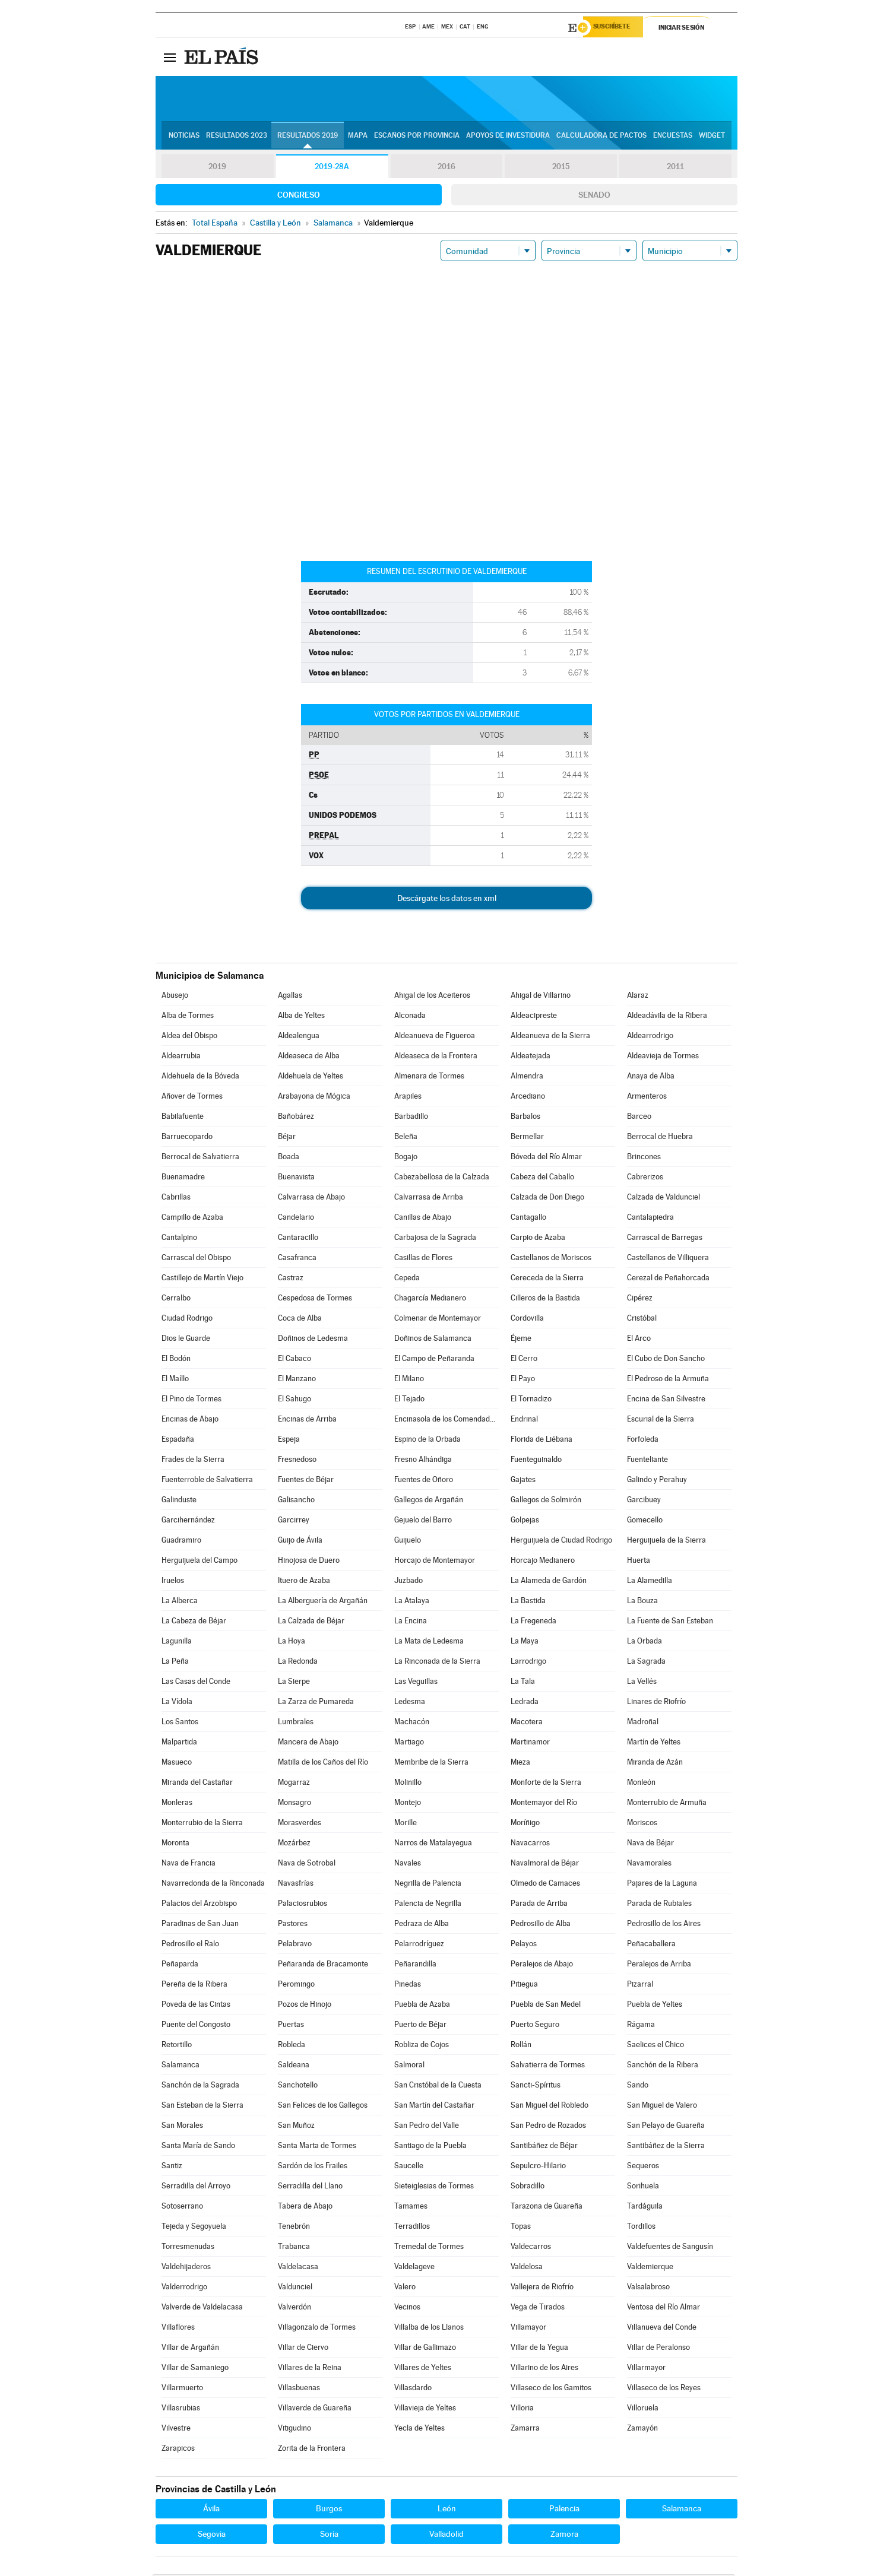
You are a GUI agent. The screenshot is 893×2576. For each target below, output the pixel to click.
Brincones (644, 1158)
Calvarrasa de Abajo (311, 1198)
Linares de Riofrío (656, 1703)
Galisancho (296, 1501)
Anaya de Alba (650, 1077)
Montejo (407, 1804)
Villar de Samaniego (195, 2369)
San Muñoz (296, 2127)
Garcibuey (644, 1501)
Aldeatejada (530, 1057)
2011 (675, 168)
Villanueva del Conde (661, 2328)
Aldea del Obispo (189, 1037)
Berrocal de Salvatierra (200, 1158)
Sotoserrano (182, 2207)
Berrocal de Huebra (660, 1138)
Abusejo (175, 996)
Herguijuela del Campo (200, 1561)
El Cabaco (294, 1360)
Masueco (177, 1763)
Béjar (287, 1138)
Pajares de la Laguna (662, 1884)
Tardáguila (645, 2207)
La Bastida (528, 1602)
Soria (329, 2535)
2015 (561, 168)
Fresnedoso (297, 1461)
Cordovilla (527, 1319)
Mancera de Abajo (308, 1743)
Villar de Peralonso (658, 2349)
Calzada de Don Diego (547, 1198)
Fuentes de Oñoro (423, 1481)
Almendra (527, 1077)
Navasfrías (296, 1884)
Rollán (521, 2046)
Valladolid (446, 2535)
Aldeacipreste (534, 1017)
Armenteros (647, 1097)
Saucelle (408, 2167)
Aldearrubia (181, 1057)
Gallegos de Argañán (428, 1501)
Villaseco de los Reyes (664, 2389)
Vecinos (407, 2308)
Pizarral (640, 1985)
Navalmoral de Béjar (545, 1864)
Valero (405, 2288)
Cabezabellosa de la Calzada (441, 1178)
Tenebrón (294, 2227)
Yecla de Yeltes (419, 2429)
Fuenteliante (647, 1461)
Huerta (638, 1561)
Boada (288, 1158)
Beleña (405, 1138)
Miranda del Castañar (197, 1783)
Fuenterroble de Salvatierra (207, 1481)
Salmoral (409, 2066)
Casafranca (297, 1259)
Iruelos (173, 1582)
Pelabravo (295, 1945)
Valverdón (294, 2308)
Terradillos (412, 2227)
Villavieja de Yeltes (425, 2409)
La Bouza (642, 1602)
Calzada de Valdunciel (663, 1198)
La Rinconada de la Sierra (437, 1662)
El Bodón (176, 1360)
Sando (637, 2086)
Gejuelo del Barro (423, 1521)
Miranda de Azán (655, 1763)
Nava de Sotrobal (306, 1864)
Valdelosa (527, 2268)
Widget (712, 137)
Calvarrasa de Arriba (428, 1198)
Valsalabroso (648, 2288)
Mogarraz (294, 1783)
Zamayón (642, 2429)
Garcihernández (188, 1521)
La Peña (175, 1662)
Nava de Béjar (650, 1844)
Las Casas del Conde (196, 1683)
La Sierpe (294, 1683)
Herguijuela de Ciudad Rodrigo (561, 1541)
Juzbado (408, 1582)
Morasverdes (299, 1824)
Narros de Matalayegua (433, 1844)
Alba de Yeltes (301, 1017)
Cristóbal (642, 1319)
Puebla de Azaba (422, 2005)
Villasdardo (413, 2389)
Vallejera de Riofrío (542, 2288)
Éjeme (521, 1339)
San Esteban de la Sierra (202, 2106)
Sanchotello (298, 2086)
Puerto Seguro (535, 2026)
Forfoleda (642, 1440)
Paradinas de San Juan (200, 1925)
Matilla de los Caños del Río (323, 1763)
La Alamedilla (649, 1582)
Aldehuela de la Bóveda (200, 1077)
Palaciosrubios (302, 1905)
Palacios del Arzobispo (199, 1905)
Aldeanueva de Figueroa (434, 1037)
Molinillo (408, 1783)
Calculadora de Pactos (601, 137)
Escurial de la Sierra (660, 1420)
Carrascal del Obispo (196, 1259)
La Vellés (642, 1683)
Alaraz (637, 996)
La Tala (523, 1683)
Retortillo (177, 2046)
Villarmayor (646, 2369)
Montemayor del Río (544, 1804)
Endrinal (524, 1420)
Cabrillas (176, 1198)
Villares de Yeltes (422, 2369)
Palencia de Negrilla (427, 1905)
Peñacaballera (651, 1945)
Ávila (211, 2510)
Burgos (329, 2510)
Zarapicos (178, 2449)
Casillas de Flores (423, 1259)
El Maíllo (175, 1380)
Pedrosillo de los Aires (664, 1925)
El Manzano (297, 1380)
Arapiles (408, 1097)
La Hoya (291, 1642)
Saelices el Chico (655, 2046)
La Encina (410, 1622)
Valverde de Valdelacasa (202, 2308)
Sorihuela (643, 2187)
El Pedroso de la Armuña (668, 1380)
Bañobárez (296, 1117)
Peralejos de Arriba (659, 1965)
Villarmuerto (182, 2389)
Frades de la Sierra (193, 1461)
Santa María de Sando (198, 2147)
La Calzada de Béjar (311, 1622)
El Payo (523, 1380)
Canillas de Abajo (422, 1218)
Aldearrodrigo (650, 1037)
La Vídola (177, 1703)
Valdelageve (414, 2268)
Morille (405, 1824)
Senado (594, 196)
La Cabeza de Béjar (194, 1622)
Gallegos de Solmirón (546, 1501)
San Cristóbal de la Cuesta (438, 2086)
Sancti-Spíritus (535, 2086)
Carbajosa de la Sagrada (435, 1239)
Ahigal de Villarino (541, 996)
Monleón (641, 1783)
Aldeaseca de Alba (309, 1057)
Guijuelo (407, 1541)
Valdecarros (531, 2248)
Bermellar (527, 1138)
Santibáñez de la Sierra (666, 2147)
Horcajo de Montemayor (434, 1561)
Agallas (290, 996)
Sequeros (643, 2167)
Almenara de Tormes (429, 1077)
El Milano (409, 1380)
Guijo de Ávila (300, 1541)
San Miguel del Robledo (549, 2106)
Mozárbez (294, 1844)
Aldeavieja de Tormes (663, 1057)
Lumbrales (296, 1723)
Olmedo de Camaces (545, 1884)
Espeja (289, 1440)
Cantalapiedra (650, 1218)
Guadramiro (181, 1541)
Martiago (409, 1743)
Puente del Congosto (196, 2026)
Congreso (298, 196)
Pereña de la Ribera (194, 1985)
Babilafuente (183, 1117)
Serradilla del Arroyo (196, 2187)
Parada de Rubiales (659, 1905)
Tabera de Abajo (305, 2207)
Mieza (520, 1763)
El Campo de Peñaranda (434, 1360)
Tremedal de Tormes (429, 2248)
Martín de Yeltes (653, 1743)
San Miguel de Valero (662, 2106)
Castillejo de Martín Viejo (202, 1279)
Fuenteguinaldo (536, 1461)
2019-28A (332, 168)
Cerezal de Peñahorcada (668, 1279)
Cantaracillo (298, 1239)
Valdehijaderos (186, 2268)
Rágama (641, 2026)
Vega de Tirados (538, 2308)
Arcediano (528, 1097)
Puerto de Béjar (420, 2026)
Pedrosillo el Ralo (190, 1945)
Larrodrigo (528, 1662)
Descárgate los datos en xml (446, 900)
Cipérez (640, 1299)
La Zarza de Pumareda (316, 1703)
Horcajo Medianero (543, 1561)
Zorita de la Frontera (312, 2449)
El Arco (639, 1339)
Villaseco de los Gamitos (551, 2389)
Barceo (639, 1117)
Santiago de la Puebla (430, 2147)
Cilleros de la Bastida (545, 1299)
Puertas (291, 2026)
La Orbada (644, 1642)
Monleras (177, 1804)
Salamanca (181, 2066)
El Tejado (409, 1400)
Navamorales (649, 1864)
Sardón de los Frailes (312, 2167)
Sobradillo (527, 2187)
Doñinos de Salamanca (432, 1339)
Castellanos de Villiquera (668, 1259)
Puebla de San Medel (546, 2005)
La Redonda (298, 1662)
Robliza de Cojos (421, 2046)
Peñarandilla (415, 1965)
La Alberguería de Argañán (323, 1602)
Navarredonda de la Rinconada (213, 1884)
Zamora (564, 2535)
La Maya (525, 1642)
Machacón (411, 1723)
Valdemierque (650, 2268)
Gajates (523, 1481)
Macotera (527, 1723)
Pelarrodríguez (419, 1945)
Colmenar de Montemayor (437, 1319)
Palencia (564, 2510)
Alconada (410, 1017)
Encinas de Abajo (190, 1420)
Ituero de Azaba (304, 1582)
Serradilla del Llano (310, 2187)
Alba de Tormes (188, 1017)
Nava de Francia (189, 1864)
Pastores (293, 1925)
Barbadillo (411, 1117)
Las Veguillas (416, 1683)
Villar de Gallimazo (425, 2349)
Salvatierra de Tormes (548, 2066)
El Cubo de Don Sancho (666, 1360)
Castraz (290, 1279)
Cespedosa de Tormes (315, 1299)
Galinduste (179, 1501)
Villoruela (642, 2409)
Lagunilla (177, 1642)
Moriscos (642, 1824)
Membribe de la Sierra (431, 1763)
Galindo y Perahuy (657, 1481)
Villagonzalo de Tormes (317, 2328)
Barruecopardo (187, 1138)
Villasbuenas (299, 2389)
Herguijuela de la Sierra (666, 1541)
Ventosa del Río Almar (663, 2308)
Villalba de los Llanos (429, 2328)
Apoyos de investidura (508, 137)
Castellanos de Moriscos (551, 1259)
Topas (521, 2227)
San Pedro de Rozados (548, 2127)
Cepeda (407, 1279)
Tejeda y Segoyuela (194, 2227)
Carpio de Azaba (538, 1239)
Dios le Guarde (186, 1339)
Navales (407, 1864)
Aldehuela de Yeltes (310, 1077)
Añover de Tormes (192, 1097)
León (447, 2510)
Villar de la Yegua (539, 2349)
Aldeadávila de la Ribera (667, 1017)
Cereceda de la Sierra (547, 1279)
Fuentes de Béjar (306, 1481)
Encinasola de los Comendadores (446, 1420)
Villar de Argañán (190, 2349)
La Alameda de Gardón (549, 1582)
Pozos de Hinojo (304, 2005)
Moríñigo (525, 1824)
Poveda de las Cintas (196, 2005)
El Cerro (524, 1360)
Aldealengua (298, 1037)
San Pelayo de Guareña (666, 2127)
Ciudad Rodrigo (187, 1319)
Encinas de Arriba (307, 1420)
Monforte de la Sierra (546, 1783)
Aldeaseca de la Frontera (435, 1057)
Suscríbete (616, 28)
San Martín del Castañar (434, 2106)
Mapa (358, 137)
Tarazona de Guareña (546, 2207)
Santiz (172, 2167)
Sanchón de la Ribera (662, 2066)
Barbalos (525, 1117)
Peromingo (296, 1985)
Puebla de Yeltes (654, 2005)
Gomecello (645, 1521)
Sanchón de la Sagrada (200, 2086)
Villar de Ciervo (303, 2349)
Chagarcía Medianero (430, 1299)
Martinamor (530, 1743)
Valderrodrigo (184, 2288)
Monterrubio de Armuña (667, 1804)
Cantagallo (528, 1218)
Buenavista (296, 1178)
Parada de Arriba (539, 1905)
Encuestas (672, 137)
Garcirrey (293, 1521)
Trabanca (294, 2248)
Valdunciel (295, 2288)
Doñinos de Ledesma (313, 1339)
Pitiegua (524, 1985)
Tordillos (641, 2227)
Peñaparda (180, 1965)
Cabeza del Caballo (542, 1178)
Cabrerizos (645, 1178)
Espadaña (178, 1440)
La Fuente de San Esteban (670, 1622)
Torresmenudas (188, 2248)
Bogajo (405, 1158)
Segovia (212, 2535)
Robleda (291, 2046)
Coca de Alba (300, 1319)
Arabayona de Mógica (314, 1097)
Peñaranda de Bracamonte (323, 1965)
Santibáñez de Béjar (544, 2147)
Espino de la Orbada (427, 1440)
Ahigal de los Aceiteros (432, 996)
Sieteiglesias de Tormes (434, 2187)
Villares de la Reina (309, 2369)
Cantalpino (179, 1239)
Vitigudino (294, 2429)
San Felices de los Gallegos (323, 2106)
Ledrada (525, 1703)
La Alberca (180, 1602)
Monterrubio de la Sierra (202, 1824)
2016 (446, 168)
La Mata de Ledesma (429, 1642)
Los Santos (180, 1723)
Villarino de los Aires (544, 2369)
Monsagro (294, 1804)
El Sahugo (294, 1400)
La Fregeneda (533, 1622)
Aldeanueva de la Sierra (550, 1037)
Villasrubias (181, 2409)
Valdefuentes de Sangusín (670, 2248)
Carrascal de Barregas (664, 1239)
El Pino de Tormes (191, 1400)
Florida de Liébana (541, 1440)
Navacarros (530, 1844)
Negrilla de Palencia (427, 1884)
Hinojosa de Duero (309, 1561)
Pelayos (524, 1945)
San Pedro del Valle (426, 2127)
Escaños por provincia (417, 137)
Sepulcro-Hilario (538, 2167)
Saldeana (293, 2066)
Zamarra (525, 2429)
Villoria (522, 2409)
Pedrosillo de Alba (541, 1925)
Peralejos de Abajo (542, 1965)
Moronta (175, 1844)
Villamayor (528, 2328)
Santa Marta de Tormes (317, 2147)
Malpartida (179, 1743)
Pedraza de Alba (421, 1925)
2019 (217, 168)
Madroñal (642, 1723)
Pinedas (407, 1985)
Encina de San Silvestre (666, 1400)
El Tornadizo (531, 1400)
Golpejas (525, 1521)
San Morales (182, 2127)
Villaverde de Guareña (315, 2409)
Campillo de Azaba (192, 1218)
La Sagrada (646, 1662)
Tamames (411, 2207)
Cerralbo (176, 1299)
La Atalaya (411, 1602)
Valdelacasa (298, 2268)
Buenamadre (183, 1178)
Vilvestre (176, 2429)
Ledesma (409, 1703)
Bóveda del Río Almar (546, 1158)
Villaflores (178, 2328)
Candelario (296, 1218)
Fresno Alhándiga (423, 1461)
